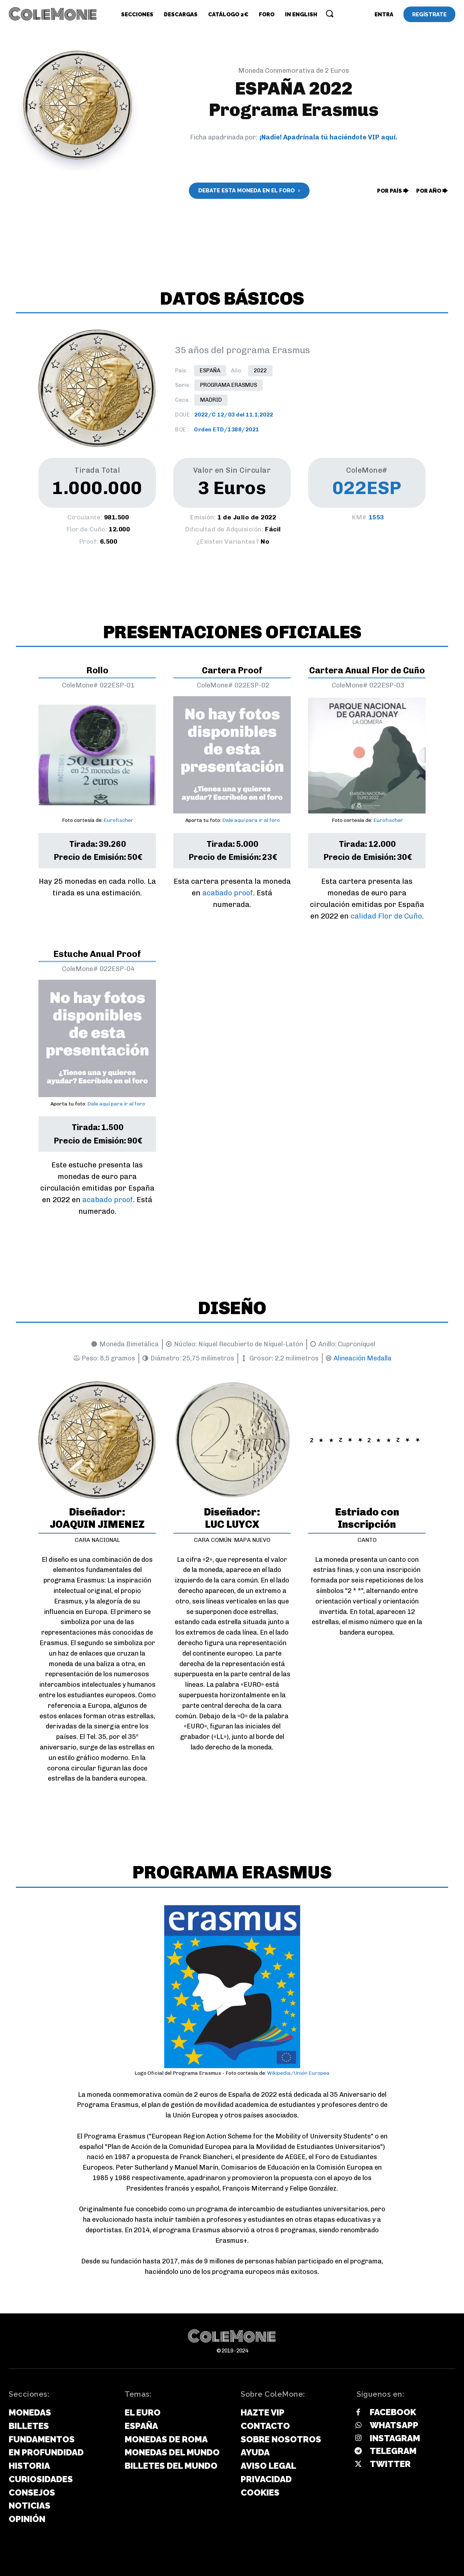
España (210, 370)
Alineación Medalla (363, 1358)
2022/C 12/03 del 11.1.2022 (233, 414)
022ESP (367, 488)
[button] (329, 13)
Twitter (390, 2464)
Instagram (395, 2438)
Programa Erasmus (228, 385)
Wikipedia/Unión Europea (298, 2073)
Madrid (211, 400)
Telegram (393, 2451)
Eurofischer (118, 820)
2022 (260, 370)
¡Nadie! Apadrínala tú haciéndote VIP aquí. (328, 137)
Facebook (393, 2412)
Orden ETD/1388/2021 (226, 429)
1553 (376, 517)
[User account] (383, 14)
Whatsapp (394, 2425)
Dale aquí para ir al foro (251, 820)
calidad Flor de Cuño (386, 916)
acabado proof (227, 892)
